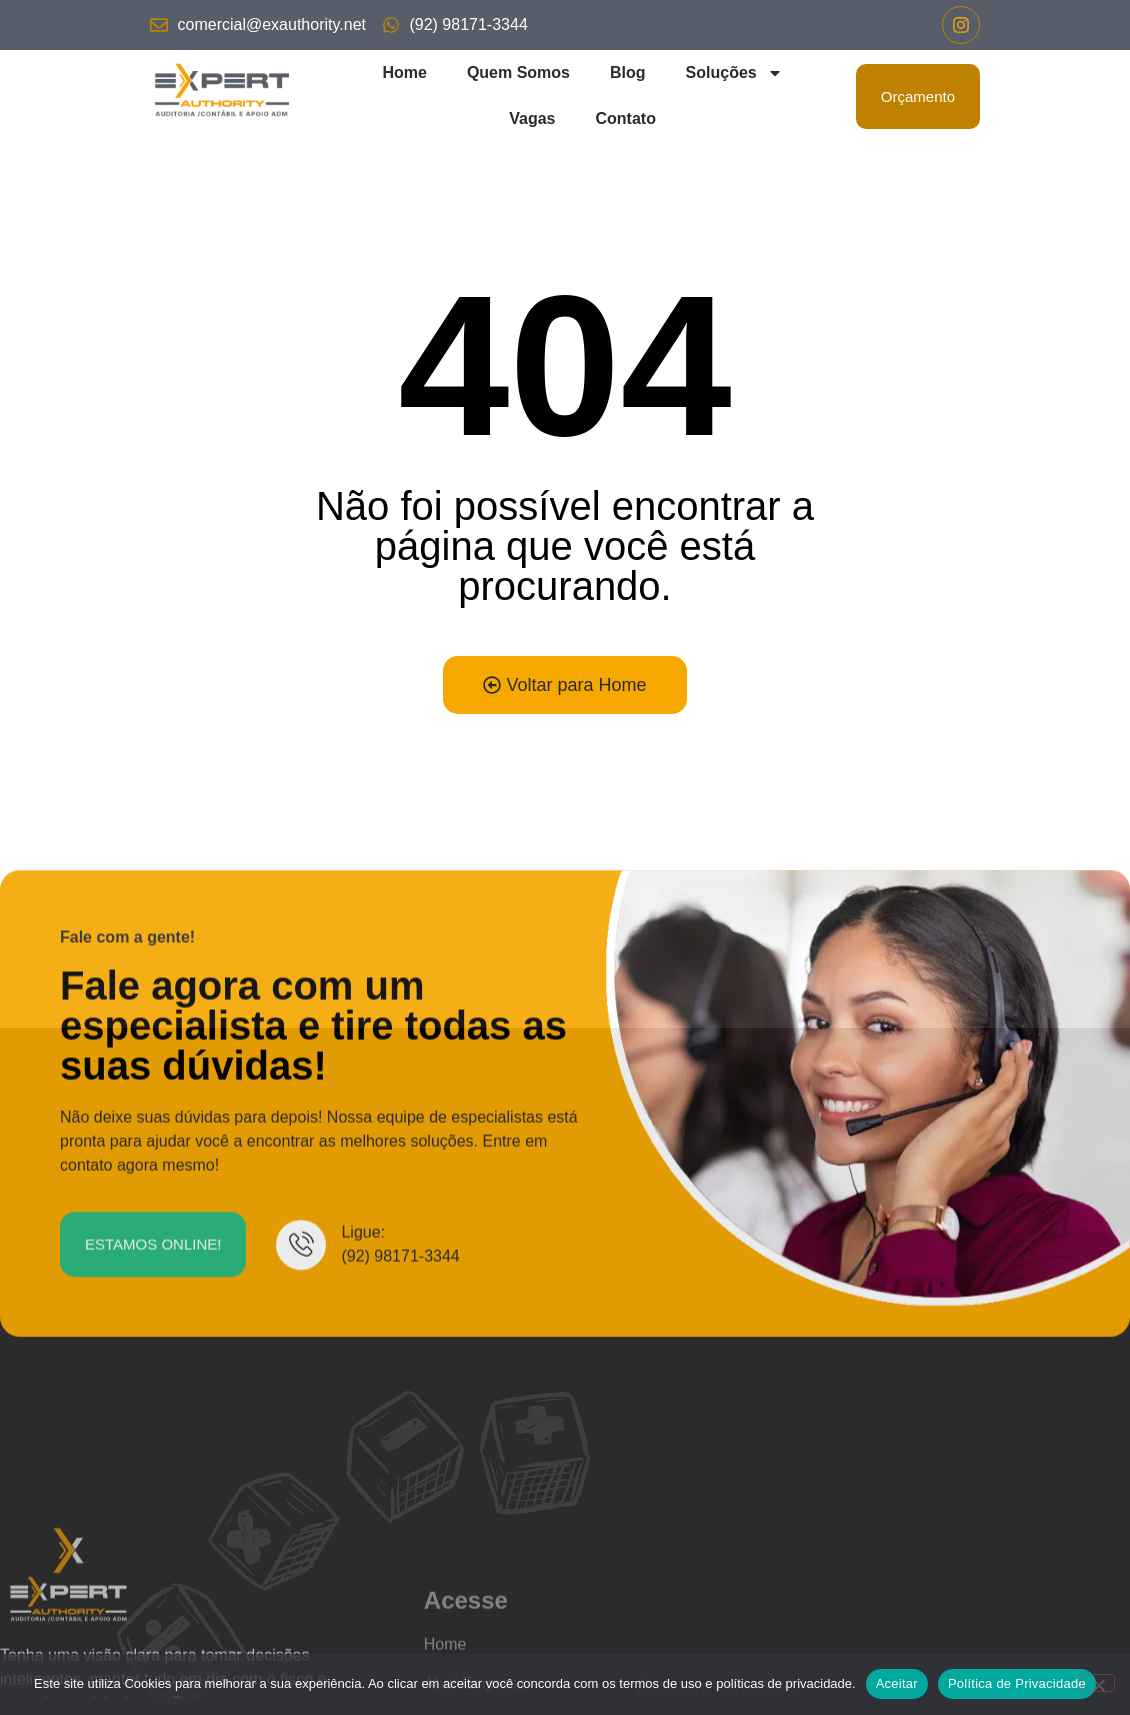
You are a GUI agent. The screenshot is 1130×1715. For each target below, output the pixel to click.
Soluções (734, 73)
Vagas (532, 118)
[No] (1098, 1683)
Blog (628, 72)
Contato (625, 118)
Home (404, 72)
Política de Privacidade (1017, 1683)
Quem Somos (518, 72)
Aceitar (897, 1683)
